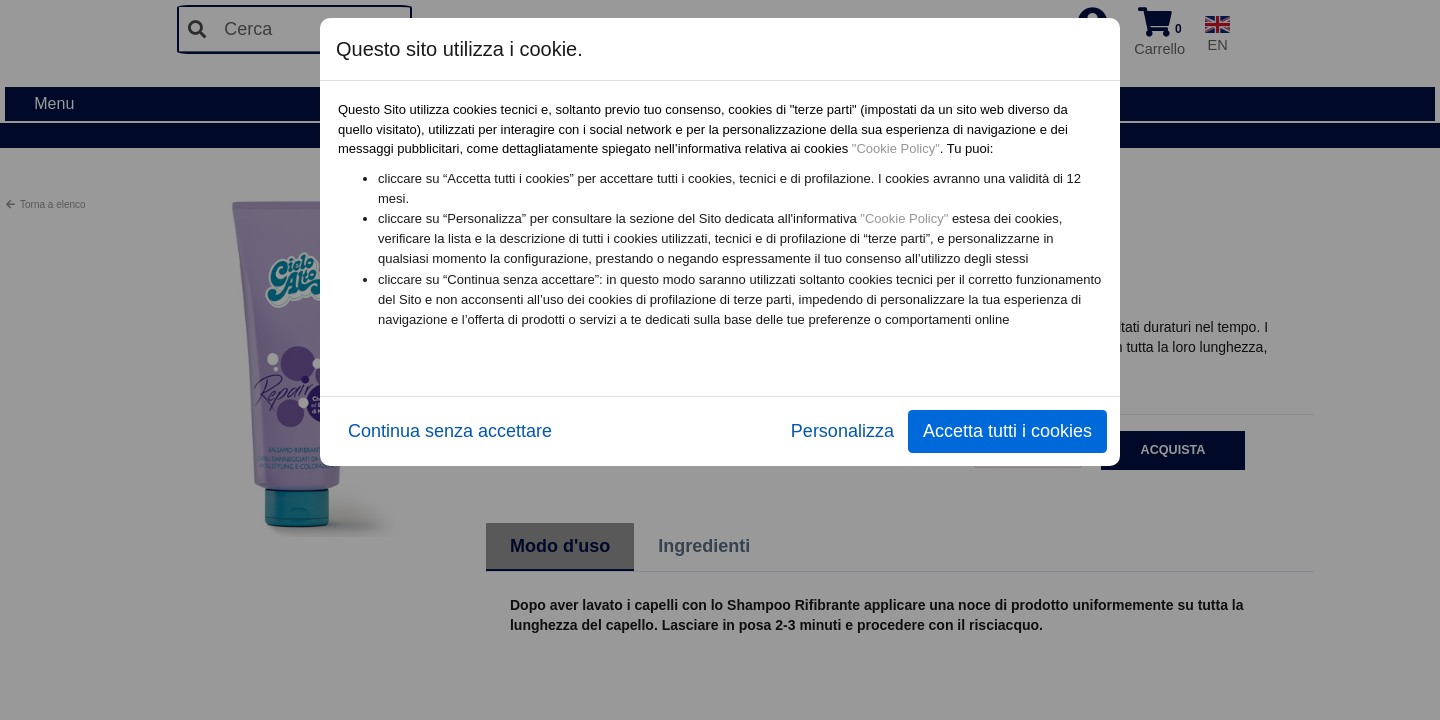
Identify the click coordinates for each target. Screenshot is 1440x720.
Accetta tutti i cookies (1007, 431)
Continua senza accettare (450, 431)
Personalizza (842, 431)
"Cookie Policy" (896, 148)
